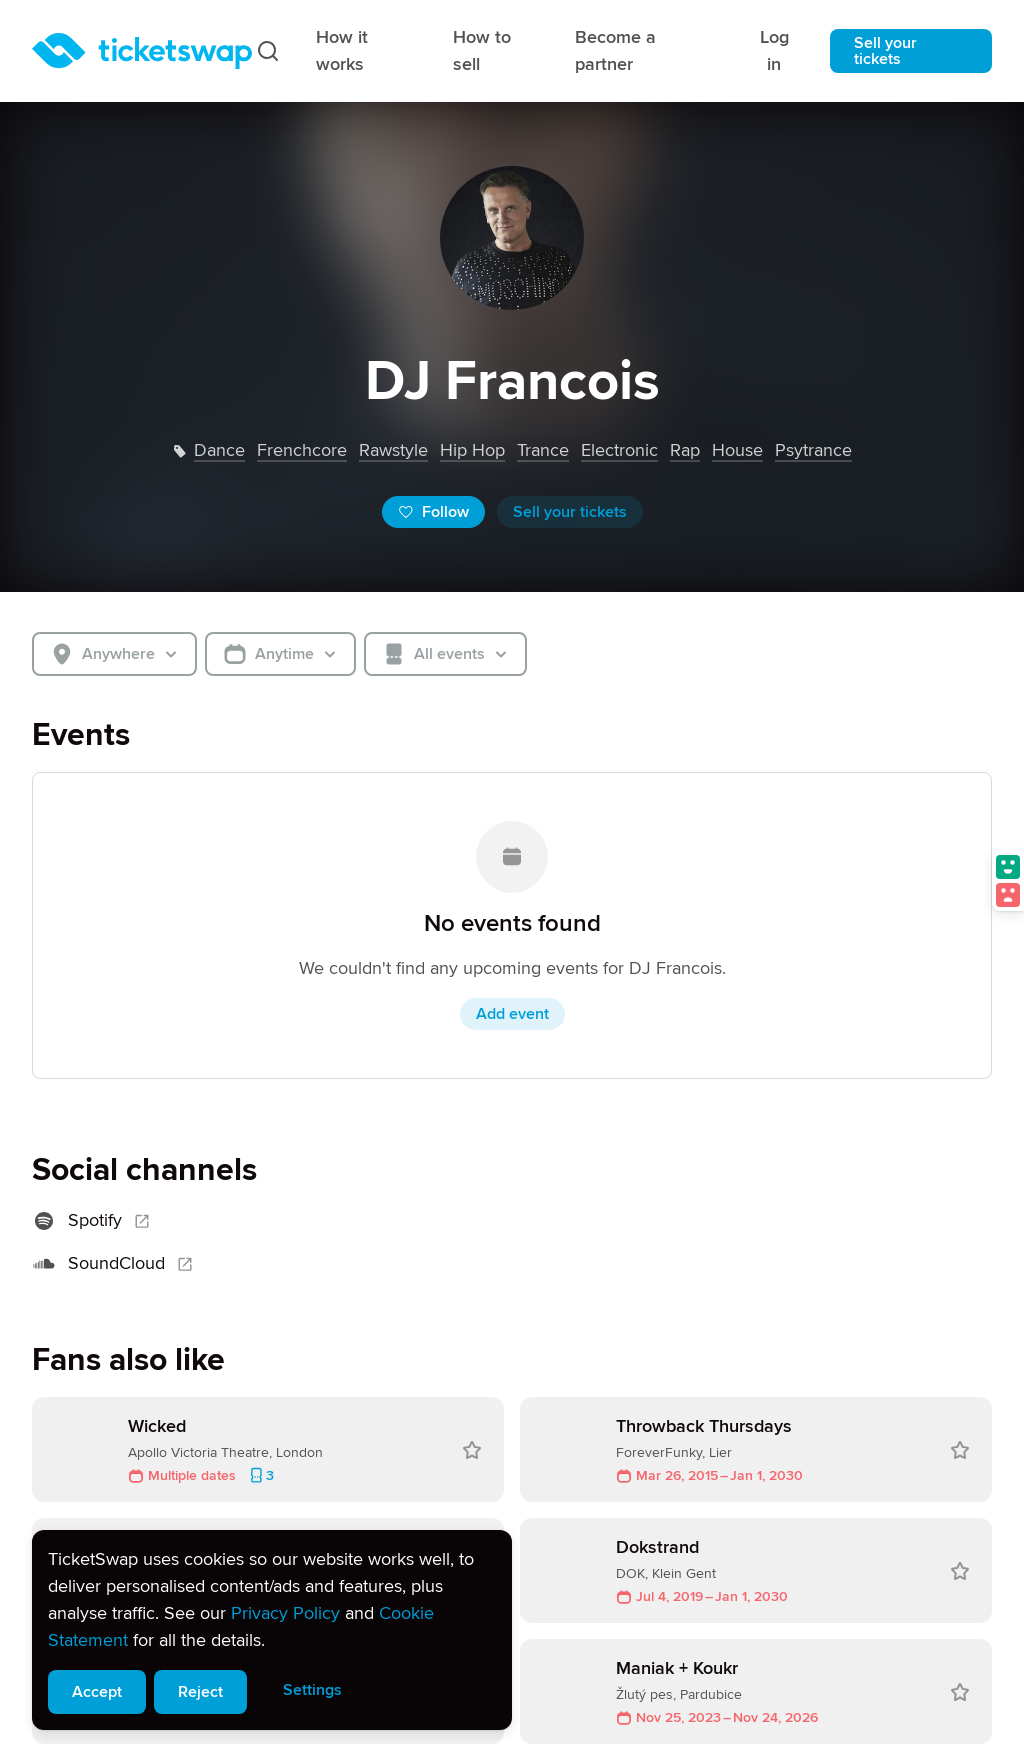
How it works (342, 50)
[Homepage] (142, 51)
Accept (97, 1692)
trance (543, 450)
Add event (512, 1014)
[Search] (268, 51)
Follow (433, 512)
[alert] (272, 1630)
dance (219, 450)
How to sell (482, 50)
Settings (312, 1690)
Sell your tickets (885, 51)
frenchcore (302, 450)
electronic (619, 450)
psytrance (813, 450)
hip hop (472, 450)
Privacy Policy (285, 1613)
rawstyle (393, 450)
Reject (200, 1692)
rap (685, 450)
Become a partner (615, 50)
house (737, 450)
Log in (774, 50)
